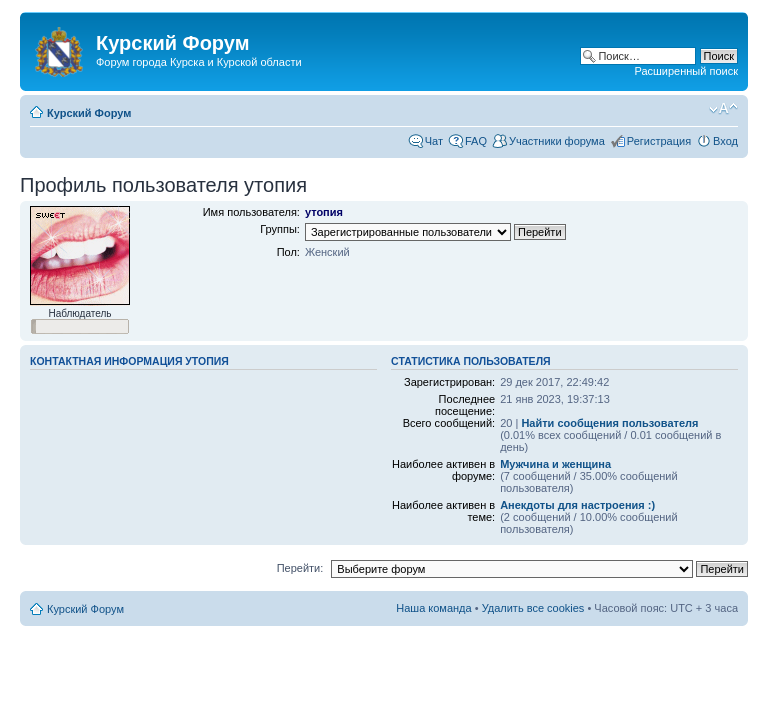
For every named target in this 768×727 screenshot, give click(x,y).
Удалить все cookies (533, 608)
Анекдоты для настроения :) (577, 505)
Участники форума (557, 141)
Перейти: (300, 568)
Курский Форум (89, 113)
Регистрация (659, 141)
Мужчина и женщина (555, 464)
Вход (725, 141)
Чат (434, 141)
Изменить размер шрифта (723, 109)
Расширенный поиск (686, 71)
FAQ (476, 141)
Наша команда (433, 608)
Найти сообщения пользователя (609, 423)
